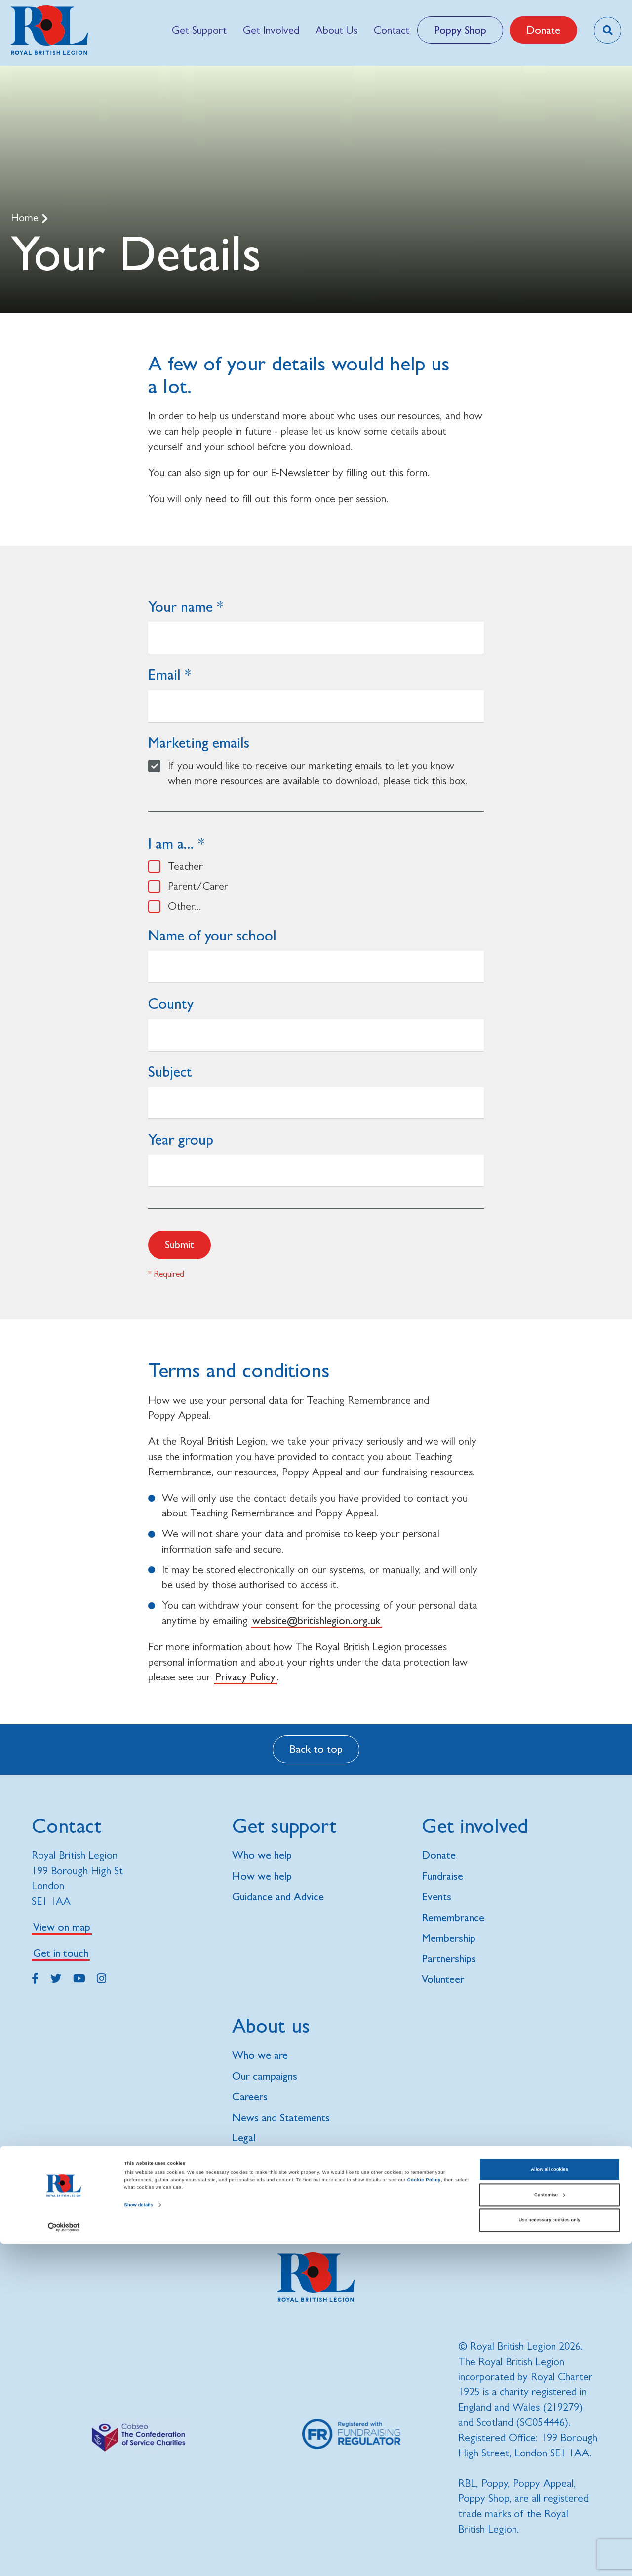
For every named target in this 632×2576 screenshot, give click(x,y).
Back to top (316, 1749)
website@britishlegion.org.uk (316, 1620)
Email (164, 674)
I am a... (171, 843)
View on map (61, 1927)
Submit (179, 1244)
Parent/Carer (198, 886)
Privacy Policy (245, 1677)
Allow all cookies (549, 2501)
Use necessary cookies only (550, 2552)
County (171, 1003)
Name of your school (212, 935)
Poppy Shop (460, 30)
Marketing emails (198, 742)
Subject (170, 1071)
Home (26, 217)
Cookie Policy (424, 2512)
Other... (184, 906)
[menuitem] (199, 30)
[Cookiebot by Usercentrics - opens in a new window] (64, 2559)
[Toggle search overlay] (607, 30)
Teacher (185, 866)
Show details (138, 2537)
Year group (180, 1139)
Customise (549, 2527)
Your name (180, 606)
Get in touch (60, 1953)
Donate (543, 30)
